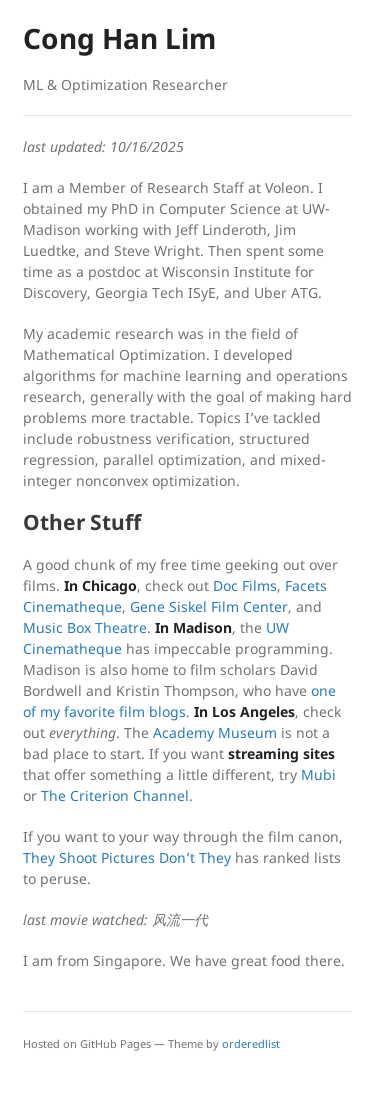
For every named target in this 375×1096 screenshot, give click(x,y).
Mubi (318, 774)
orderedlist (251, 1043)
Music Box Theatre (85, 627)
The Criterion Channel (115, 795)
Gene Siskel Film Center (209, 606)
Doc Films (245, 585)
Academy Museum (215, 732)
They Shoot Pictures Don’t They (127, 857)
